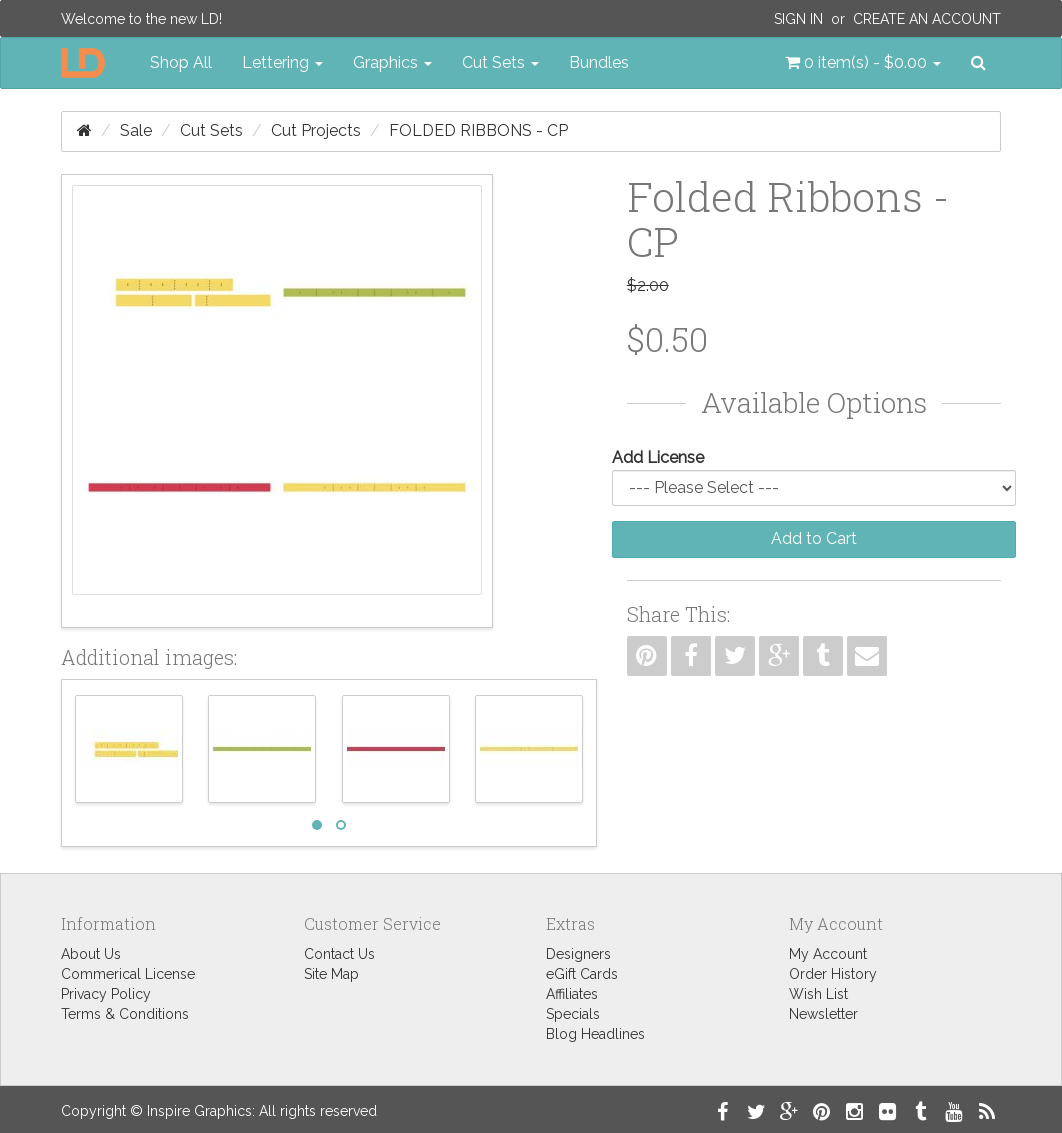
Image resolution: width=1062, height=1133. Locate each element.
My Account (828, 954)
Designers (578, 954)
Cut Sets (211, 130)
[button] (863, 63)
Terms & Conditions (125, 1014)
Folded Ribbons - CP (478, 130)
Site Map (331, 974)
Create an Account (927, 19)
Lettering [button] (282, 62)
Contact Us (339, 954)
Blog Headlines (595, 1034)
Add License (658, 457)
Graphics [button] (392, 62)
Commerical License (128, 974)
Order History (833, 974)
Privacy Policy (106, 994)
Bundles (599, 62)
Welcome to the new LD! (141, 19)
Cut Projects (316, 130)
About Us (91, 954)
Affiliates (572, 994)
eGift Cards (582, 974)
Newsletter (823, 1014)
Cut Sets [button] (500, 62)
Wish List (818, 994)
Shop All (181, 62)
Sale (136, 130)
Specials (573, 1014)
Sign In (798, 19)
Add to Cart (814, 538)
